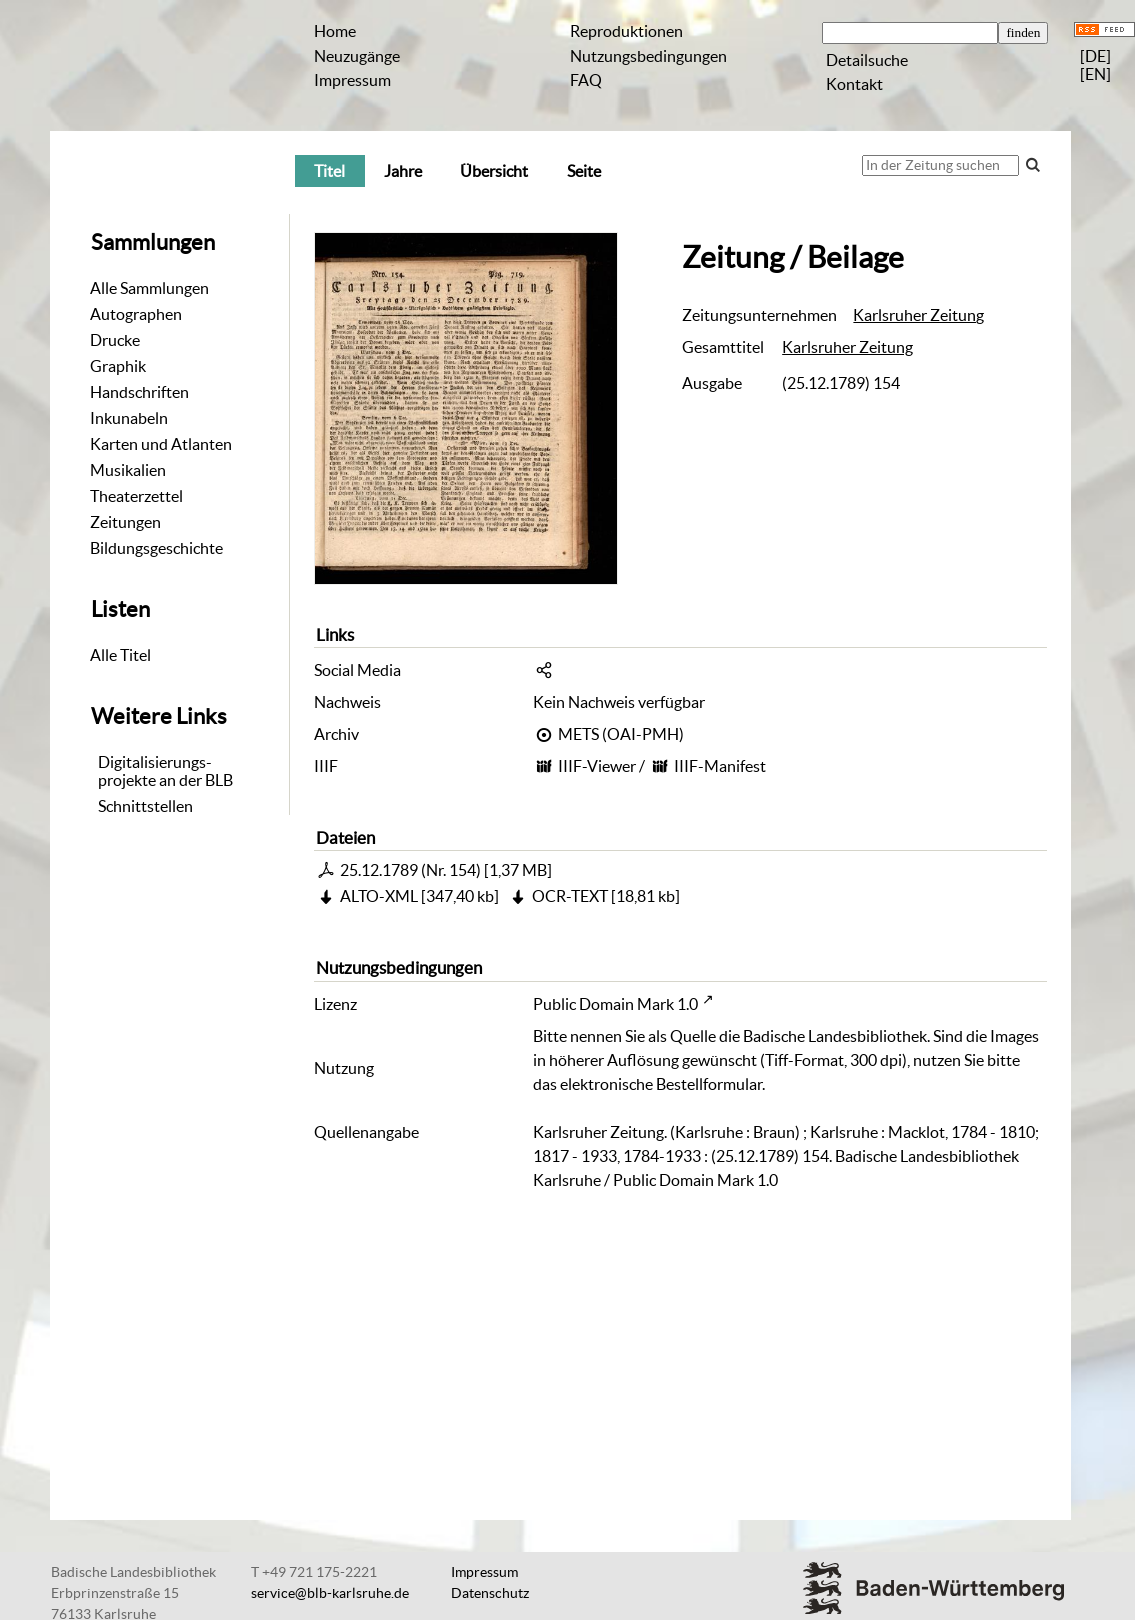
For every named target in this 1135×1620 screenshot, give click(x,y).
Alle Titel (120, 655)
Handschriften (139, 392)
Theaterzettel (136, 496)
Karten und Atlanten (161, 444)
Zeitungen (125, 522)
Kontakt (854, 84)
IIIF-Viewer (597, 766)
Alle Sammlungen (149, 288)
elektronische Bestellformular (661, 1084)
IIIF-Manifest (720, 766)
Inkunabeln (129, 418)
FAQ (586, 80)
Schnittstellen (145, 806)
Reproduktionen (626, 31)
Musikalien (128, 470)
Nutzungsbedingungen (648, 56)
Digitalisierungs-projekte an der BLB (165, 771)
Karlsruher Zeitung (918, 315)
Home (335, 31)
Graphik (118, 366)
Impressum (352, 80)
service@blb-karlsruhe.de (330, 1593)
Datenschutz (490, 1593)
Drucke (115, 340)
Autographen (136, 314)
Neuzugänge (357, 56)
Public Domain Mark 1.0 (615, 1004)
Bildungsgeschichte (156, 548)
